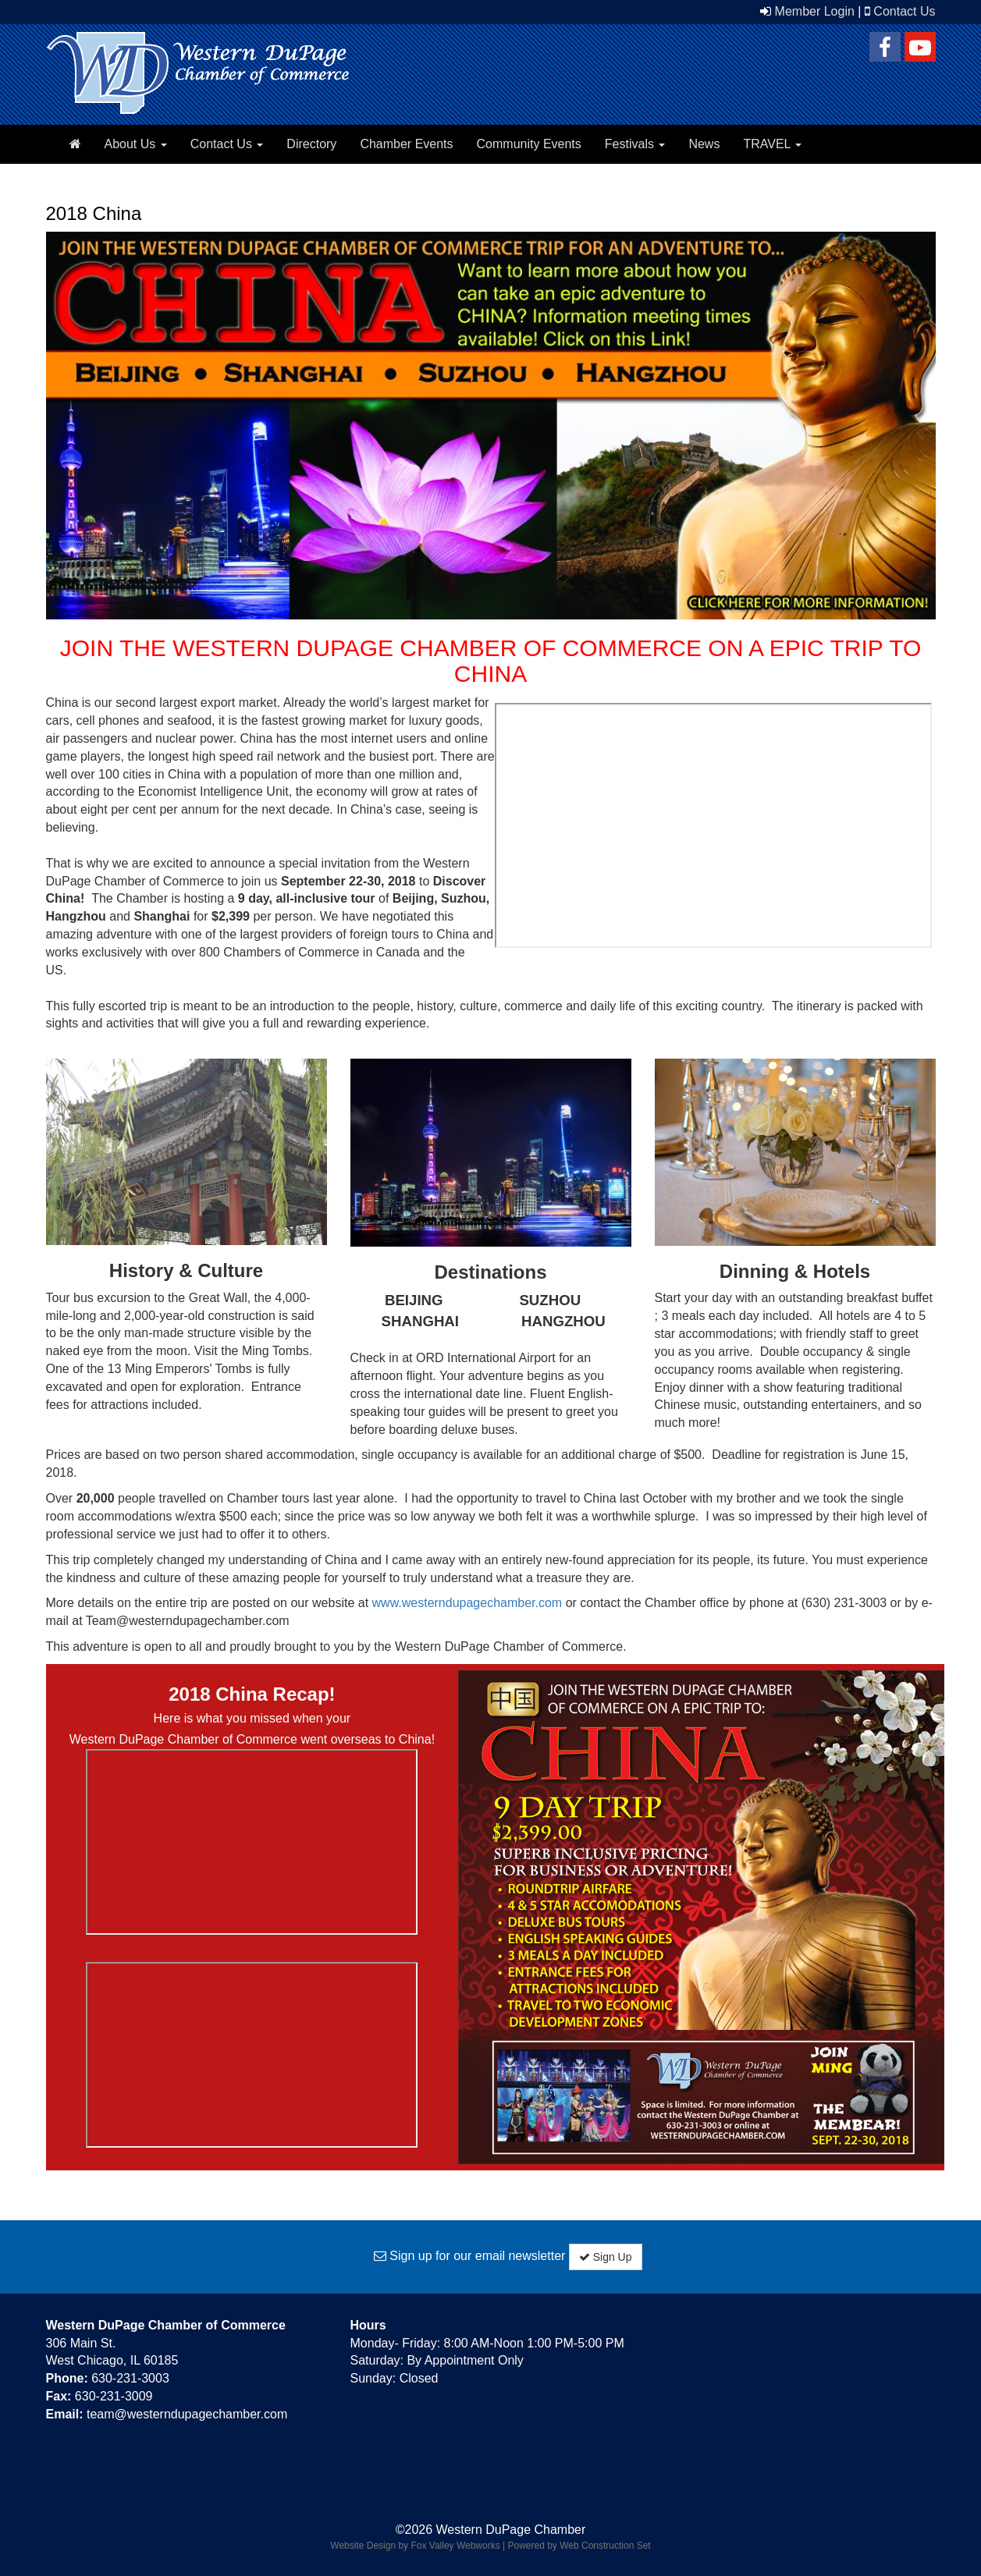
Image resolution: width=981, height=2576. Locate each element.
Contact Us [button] (227, 144)
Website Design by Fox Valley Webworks (414, 2545)
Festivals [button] (635, 144)
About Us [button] (136, 144)
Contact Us (904, 11)
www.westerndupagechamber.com (467, 1602)
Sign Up (605, 2257)
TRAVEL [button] (772, 144)
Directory (311, 144)
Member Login (815, 11)
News (704, 144)
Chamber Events (406, 144)
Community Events (529, 144)
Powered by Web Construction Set (579, 2545)
